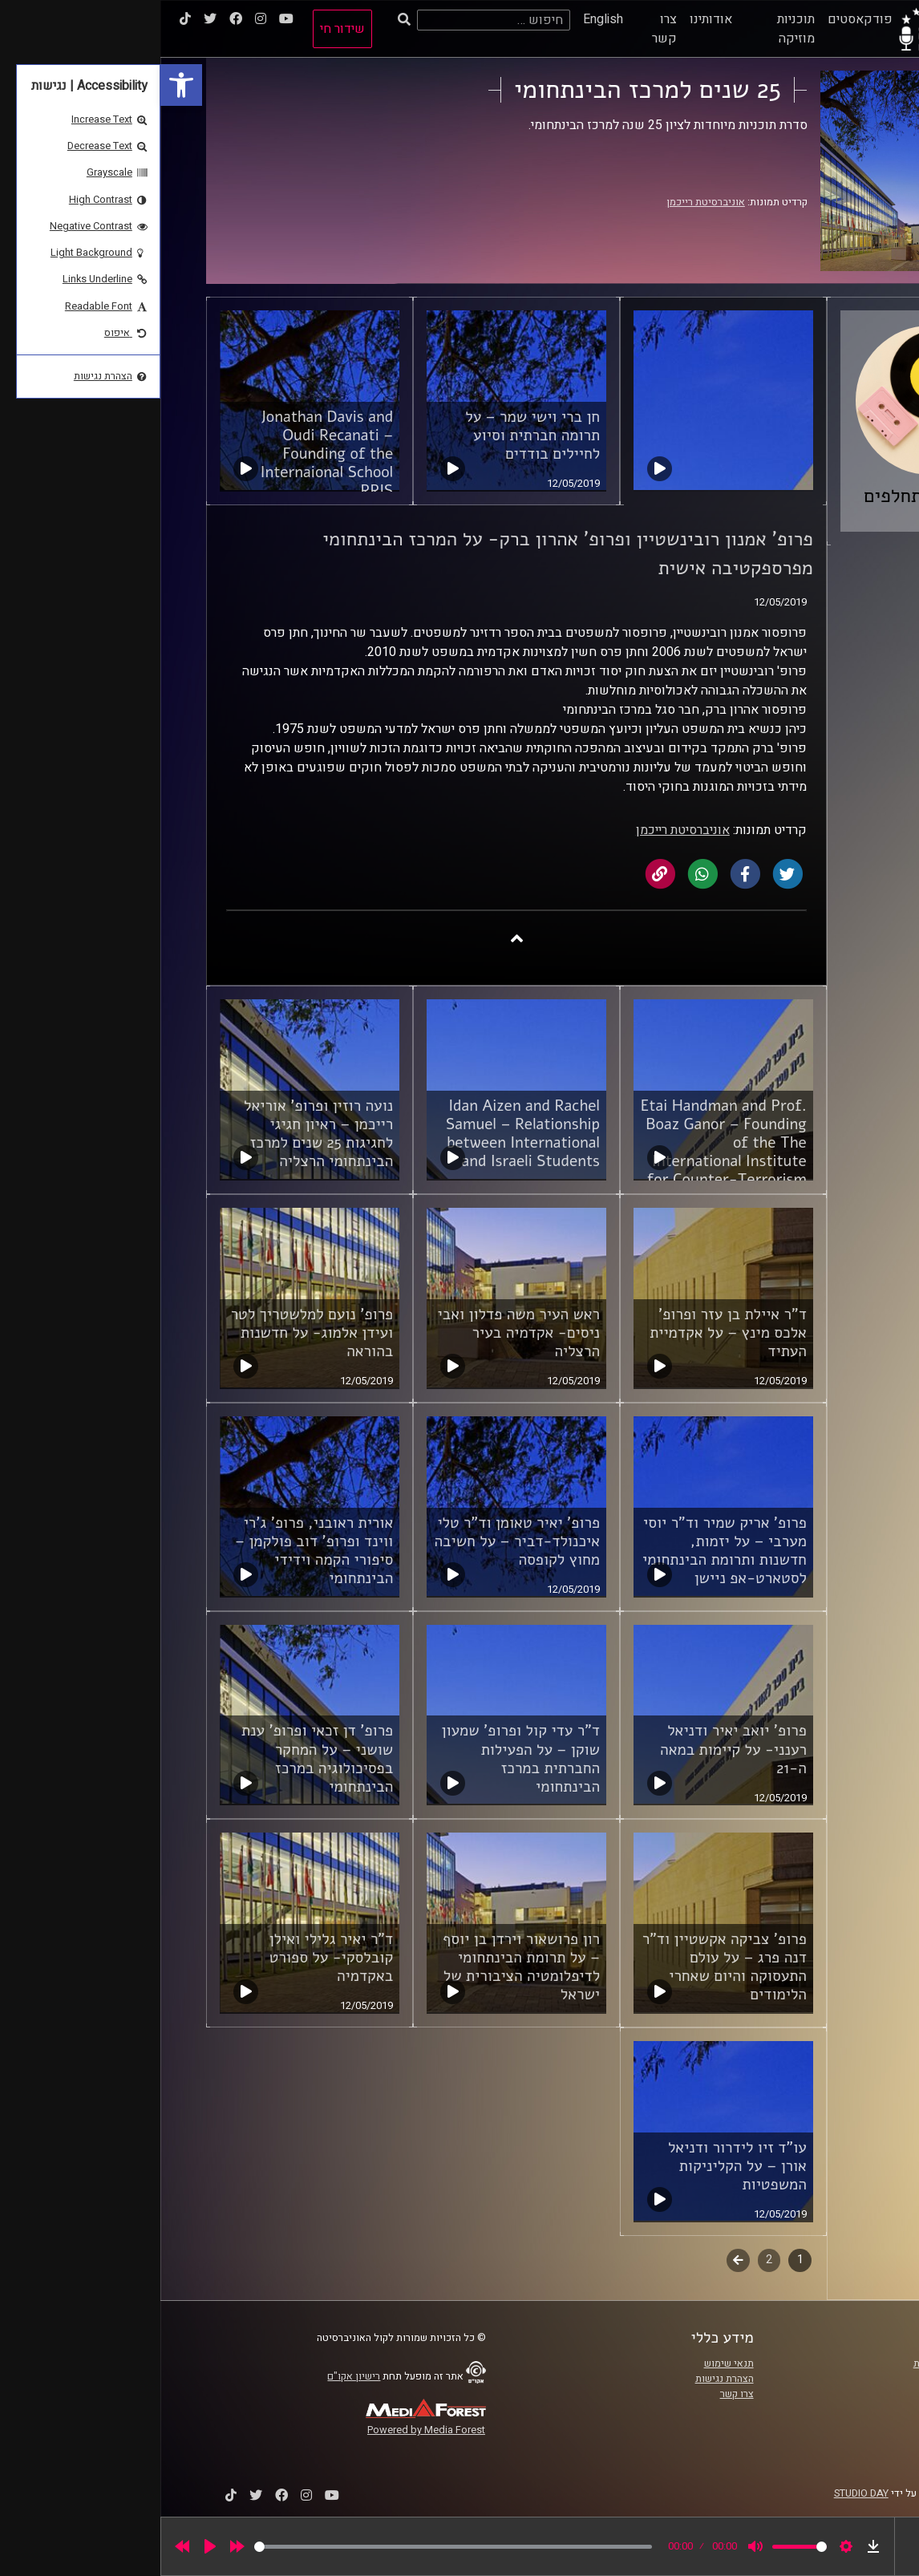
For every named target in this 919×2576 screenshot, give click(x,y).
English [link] (443, 19)
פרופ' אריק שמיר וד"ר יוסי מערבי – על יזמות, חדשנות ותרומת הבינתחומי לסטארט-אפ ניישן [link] (564, 1551)
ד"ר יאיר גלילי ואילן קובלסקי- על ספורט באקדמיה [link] (171, 1958)
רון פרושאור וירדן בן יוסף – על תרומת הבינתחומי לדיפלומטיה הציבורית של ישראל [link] (360, 1967)
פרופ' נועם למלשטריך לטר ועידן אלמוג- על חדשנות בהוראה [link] (152, 1333)
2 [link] (608, 2259)
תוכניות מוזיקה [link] (635, 29)
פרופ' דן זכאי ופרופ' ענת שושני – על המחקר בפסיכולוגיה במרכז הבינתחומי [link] (157, 1758)
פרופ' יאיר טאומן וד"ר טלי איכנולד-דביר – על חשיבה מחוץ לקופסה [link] (356, 1541)
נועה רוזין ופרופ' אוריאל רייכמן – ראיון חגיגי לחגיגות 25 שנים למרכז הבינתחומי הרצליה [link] (158, 1134)
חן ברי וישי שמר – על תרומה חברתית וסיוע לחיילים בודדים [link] (372, 435)
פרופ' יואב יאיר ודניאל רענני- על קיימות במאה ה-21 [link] (573, 1749)
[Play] (50, 2546)
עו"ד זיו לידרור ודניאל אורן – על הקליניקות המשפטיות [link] (577, 2166)
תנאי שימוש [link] (568, 2363)
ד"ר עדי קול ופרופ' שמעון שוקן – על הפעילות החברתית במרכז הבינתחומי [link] (360, 1758)
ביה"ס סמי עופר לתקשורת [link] (806, 2363)
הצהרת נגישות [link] (564, 2378)
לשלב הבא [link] (577, 2261)
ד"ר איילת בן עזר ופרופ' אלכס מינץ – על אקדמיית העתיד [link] (567, 1333)
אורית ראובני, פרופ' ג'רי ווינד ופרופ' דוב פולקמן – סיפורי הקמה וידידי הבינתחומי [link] (154, 1551)
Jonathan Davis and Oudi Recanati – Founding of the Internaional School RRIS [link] (166, 454)
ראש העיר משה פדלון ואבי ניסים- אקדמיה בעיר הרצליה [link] (358, 1333)
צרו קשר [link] (504, 29)
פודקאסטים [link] (699, 19)
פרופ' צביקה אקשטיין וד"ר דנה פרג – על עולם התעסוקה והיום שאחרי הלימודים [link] (564, 1967)
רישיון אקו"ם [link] (193, 2376)
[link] (21, 85)
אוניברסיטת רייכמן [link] (545, 202)
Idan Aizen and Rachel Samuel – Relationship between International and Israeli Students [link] (362, 1134)
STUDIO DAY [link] (701, 2493)
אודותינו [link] (550, 19)
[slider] (293, 2546)
